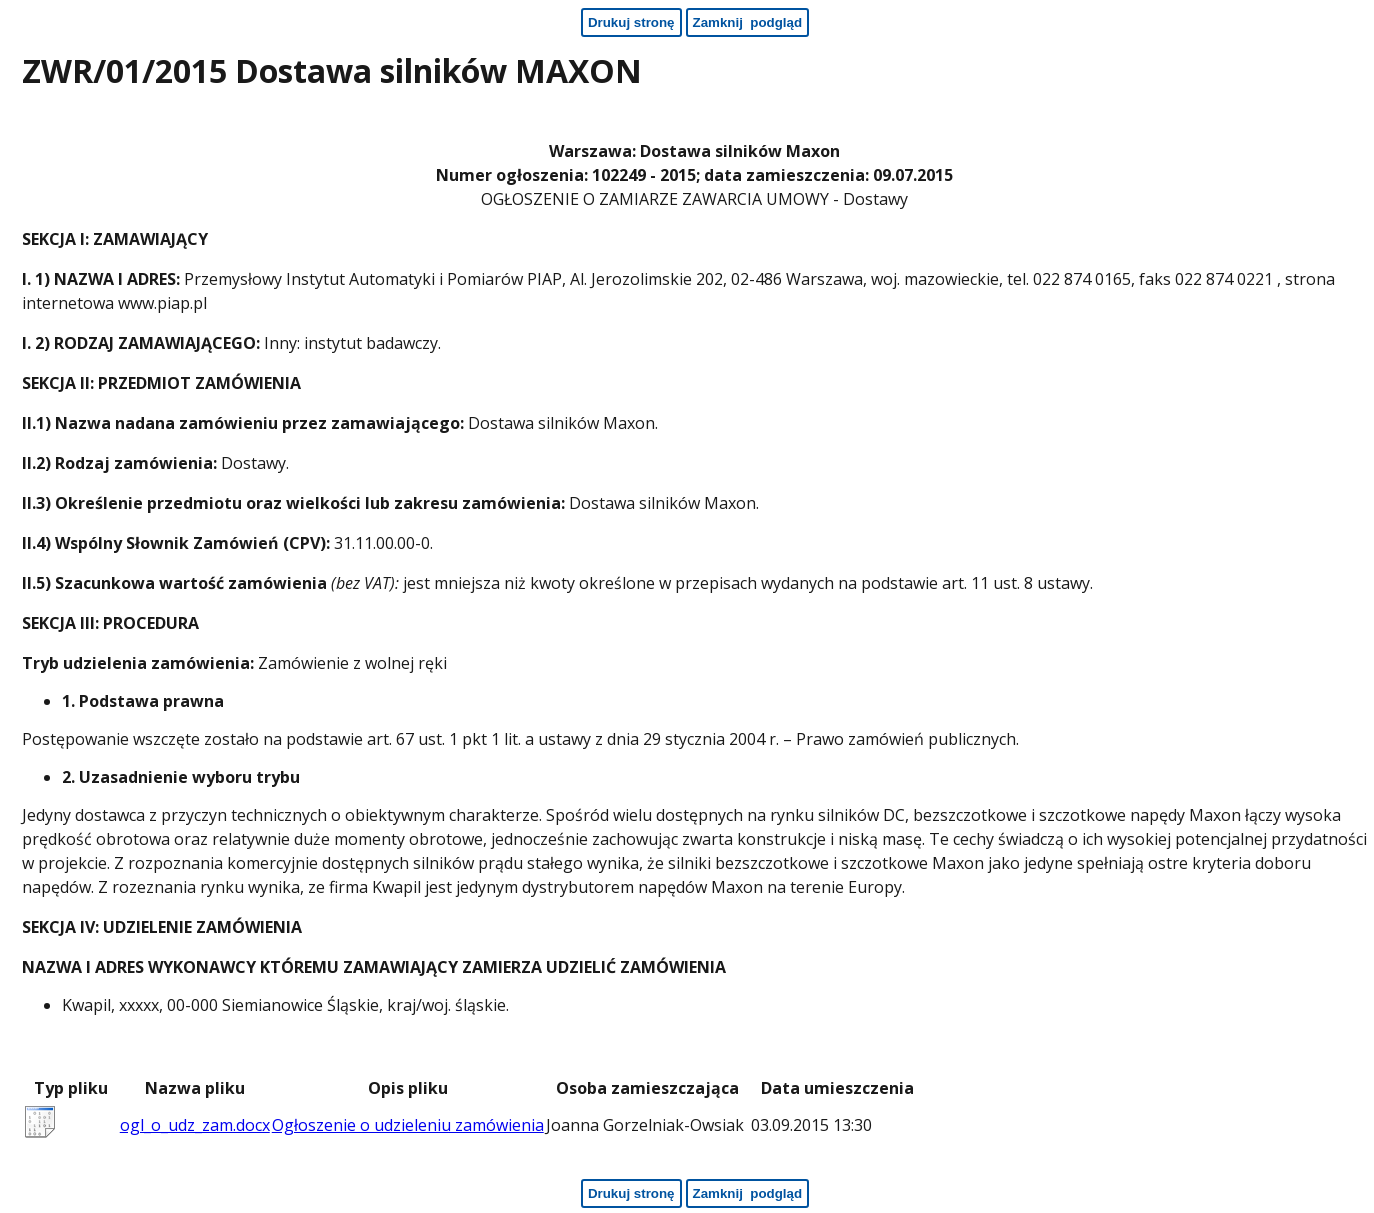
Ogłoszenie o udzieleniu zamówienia (408, 1125)
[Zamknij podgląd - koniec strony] (748, 1193)
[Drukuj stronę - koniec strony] (631, 1193)
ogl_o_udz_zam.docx (195, 1125)
